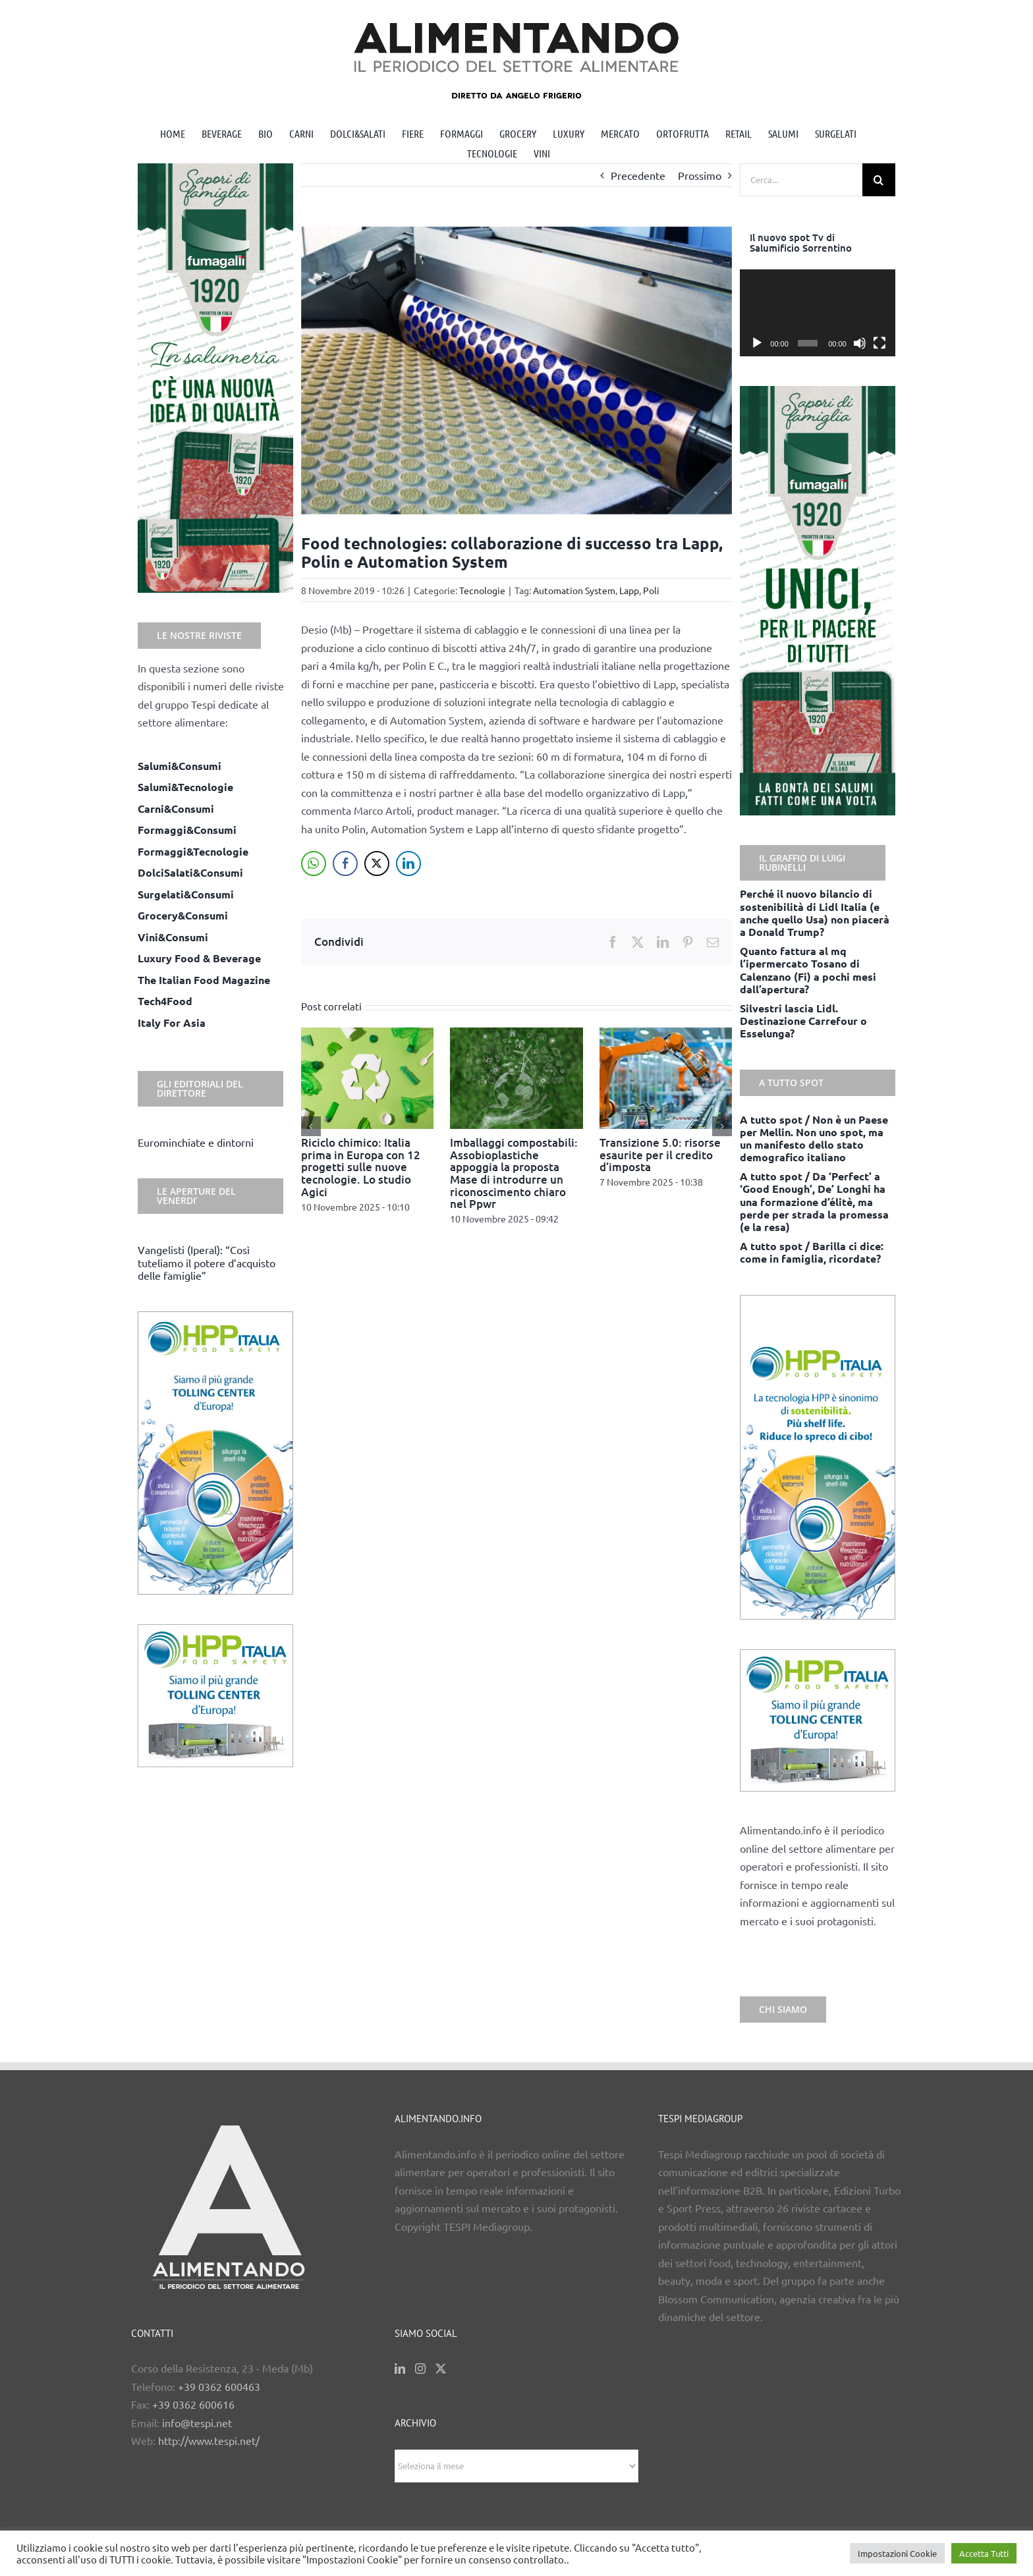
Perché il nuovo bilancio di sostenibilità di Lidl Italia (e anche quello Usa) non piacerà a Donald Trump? (814, 913)
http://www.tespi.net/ (209, 2440)
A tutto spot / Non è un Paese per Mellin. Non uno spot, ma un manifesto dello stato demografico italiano (814, 1138)
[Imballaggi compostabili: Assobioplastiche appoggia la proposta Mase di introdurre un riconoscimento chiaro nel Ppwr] (516, 1034)
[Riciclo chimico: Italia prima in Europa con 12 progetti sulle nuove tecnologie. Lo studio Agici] (367, 1034)
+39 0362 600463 (219, 2386)
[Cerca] (878, 179)
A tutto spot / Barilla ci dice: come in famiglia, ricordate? (811, 1252)
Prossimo (699, 175)
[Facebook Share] (345, 863)
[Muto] (859, 343)
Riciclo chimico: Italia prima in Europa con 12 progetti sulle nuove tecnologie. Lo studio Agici (360, 1167)
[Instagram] (420, 2368)
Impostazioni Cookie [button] (897, 2553)
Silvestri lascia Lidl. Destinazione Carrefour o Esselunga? (803, 1020)
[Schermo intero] (879, 343)
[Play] (757, 343)
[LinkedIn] (400, 2368)
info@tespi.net (197, 2422)
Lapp (629, 590)
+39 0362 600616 (193, 2404)
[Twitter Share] (376, 863)
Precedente (638, 175)
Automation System (574, 590)
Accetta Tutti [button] (984, 2553)
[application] (817, 313)
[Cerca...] (801, 179)
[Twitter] (440, 2368)
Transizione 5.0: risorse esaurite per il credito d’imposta (660, 1154)
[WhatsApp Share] (313, 863)
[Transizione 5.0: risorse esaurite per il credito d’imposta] (666, 1034)
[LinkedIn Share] (408, 863)
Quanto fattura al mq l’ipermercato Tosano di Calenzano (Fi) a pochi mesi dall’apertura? (808, 970)
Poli (651, 590)
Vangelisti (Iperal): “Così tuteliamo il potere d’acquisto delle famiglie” (206, 1262)
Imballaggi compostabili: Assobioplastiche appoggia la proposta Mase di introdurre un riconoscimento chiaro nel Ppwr (514, 1173)
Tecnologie (482, 590)
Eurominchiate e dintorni (196, 1142)
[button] (311, 1126)
